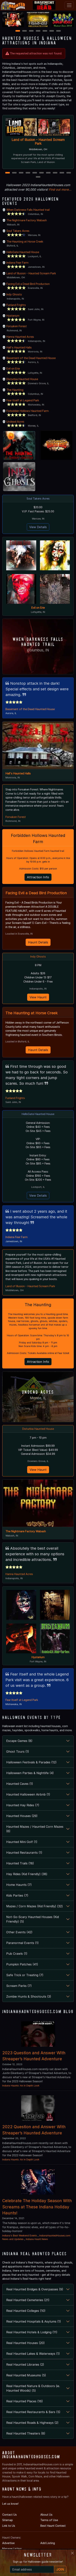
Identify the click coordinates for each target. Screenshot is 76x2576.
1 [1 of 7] (17, 31)
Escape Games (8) (19, 1741)
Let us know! (10, 2503)
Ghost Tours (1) (17, 1751)
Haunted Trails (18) (20, 1863)
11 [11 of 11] (38, 177)
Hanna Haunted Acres (20, 336)
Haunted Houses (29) (22, 1816)
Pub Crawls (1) (16, 1953)
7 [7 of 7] (58, 31)
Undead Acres (15, 421)
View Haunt (38, 997)
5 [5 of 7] (45, 31)
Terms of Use (49, 2520)
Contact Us (9, 2514)
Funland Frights (16, 305)
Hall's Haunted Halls (19, 347)
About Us (46, 2514)
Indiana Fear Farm (17, 262)
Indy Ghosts (14, 294)
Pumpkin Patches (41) (22, 1964)
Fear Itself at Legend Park (22, 400)
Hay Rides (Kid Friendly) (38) (26, 1874)
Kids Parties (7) (17, 1895)
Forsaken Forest (16, 326)
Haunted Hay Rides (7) (22, 1805)
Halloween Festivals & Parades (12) (31, 1762)
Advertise (8, 2543)
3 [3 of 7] (31, 31)
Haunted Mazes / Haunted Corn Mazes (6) (34, 1829)
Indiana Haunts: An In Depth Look (20, 2085)
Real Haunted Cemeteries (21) (27, 2300)
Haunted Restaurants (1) (24, 1852)
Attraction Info (38, 877)
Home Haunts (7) (19, 1885)
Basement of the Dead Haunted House (31, 358)
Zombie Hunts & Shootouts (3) (28, 1996)
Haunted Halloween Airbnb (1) (28, 1794)
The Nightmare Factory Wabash (26, 220)
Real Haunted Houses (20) (25, 2343)
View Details (38, 527)
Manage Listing (11, 2548)
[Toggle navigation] (69, 5)
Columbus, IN (38, 650)
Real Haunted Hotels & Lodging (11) (31, 2332)
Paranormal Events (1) (22, 1943)
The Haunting (14, 389)
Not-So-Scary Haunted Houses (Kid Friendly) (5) (32, 1919)
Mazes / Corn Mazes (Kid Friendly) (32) (34, 1906)
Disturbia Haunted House (22, 379)
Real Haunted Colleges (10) (25, 2311)
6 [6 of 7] (51, 31)
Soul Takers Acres (17, 230)
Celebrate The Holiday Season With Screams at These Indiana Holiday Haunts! (37, 2206)
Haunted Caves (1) (19, 1784)
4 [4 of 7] (38, 31)
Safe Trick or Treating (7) (24, 1975)
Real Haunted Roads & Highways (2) (32, 2423)
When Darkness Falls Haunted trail (28, 209)
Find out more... (60, 189)
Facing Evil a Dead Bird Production (28, 283)
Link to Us (8, 2525)
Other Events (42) (19, 1932)
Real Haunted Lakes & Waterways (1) (33, 2353)
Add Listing (47, 2543)
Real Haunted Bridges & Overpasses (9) (34, 2289)
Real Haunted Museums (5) (26, 2375)
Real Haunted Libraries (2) (25, 2364)
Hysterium (12, 315)
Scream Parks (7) (19, 1986)
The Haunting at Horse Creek (24, 241)
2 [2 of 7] (24, 31)
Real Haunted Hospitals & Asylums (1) (33, 2321)
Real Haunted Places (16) (24, 2401)
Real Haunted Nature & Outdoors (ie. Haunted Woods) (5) (33, 2388)
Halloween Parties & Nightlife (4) (30, 1773)
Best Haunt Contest (53, 2525)
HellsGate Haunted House (22, 252)
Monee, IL (38, 1398)
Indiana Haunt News (37, 2239)
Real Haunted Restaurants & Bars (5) (33, 2412)
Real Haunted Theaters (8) (25, 2433)
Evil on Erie (13, 368)
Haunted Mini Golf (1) (21, 1842)
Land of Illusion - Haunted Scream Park (38, 142)
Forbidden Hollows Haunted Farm (27, 410)
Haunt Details (38, 942)
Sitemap (7, 2520)
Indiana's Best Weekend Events (19, 2235)
